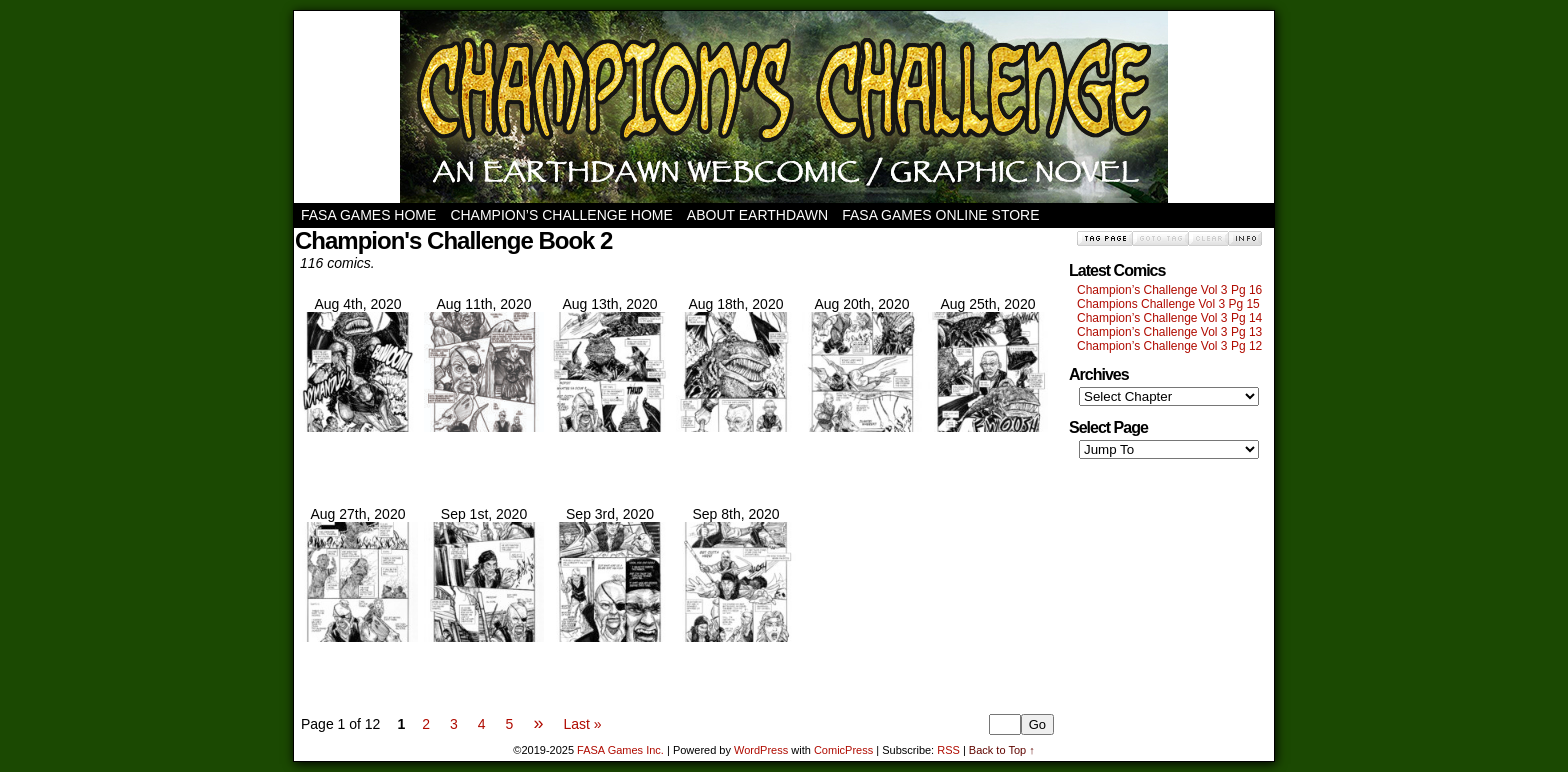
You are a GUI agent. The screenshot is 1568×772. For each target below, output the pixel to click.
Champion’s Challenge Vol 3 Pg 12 (1169, 346)
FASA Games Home (368, 215)
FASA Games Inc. (620, 750)
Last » (582, 724)
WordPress (761, 750)
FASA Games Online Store (940, 215)
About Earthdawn (757, 215)
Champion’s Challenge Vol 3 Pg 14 (1169, 318)
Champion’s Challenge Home (561, 215)
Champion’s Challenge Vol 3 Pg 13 (1169, 332)
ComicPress (843, 750)
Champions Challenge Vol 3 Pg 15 (1168, 304)
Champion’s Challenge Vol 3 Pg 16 (1169, 290)
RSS (948, 750)
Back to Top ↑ (1002, 750)
